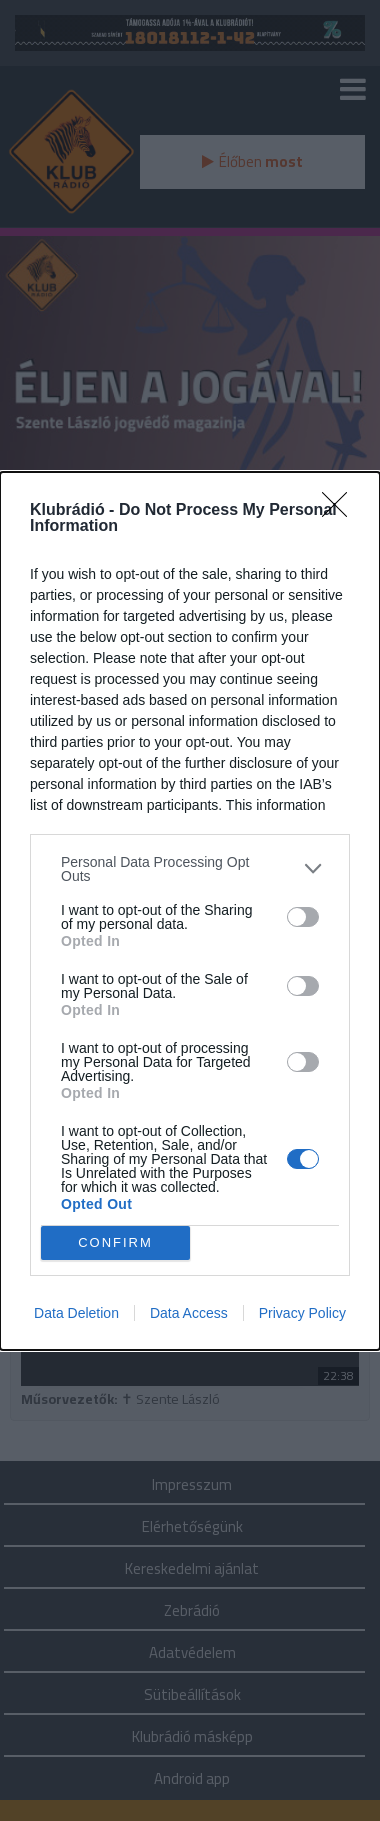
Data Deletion (76, 1313)
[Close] (341, 510)
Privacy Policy (302, 1313)
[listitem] (190, 868)
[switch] (303, 916)
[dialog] (190, 910)
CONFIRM (115, 1241)
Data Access (189, 1313)
